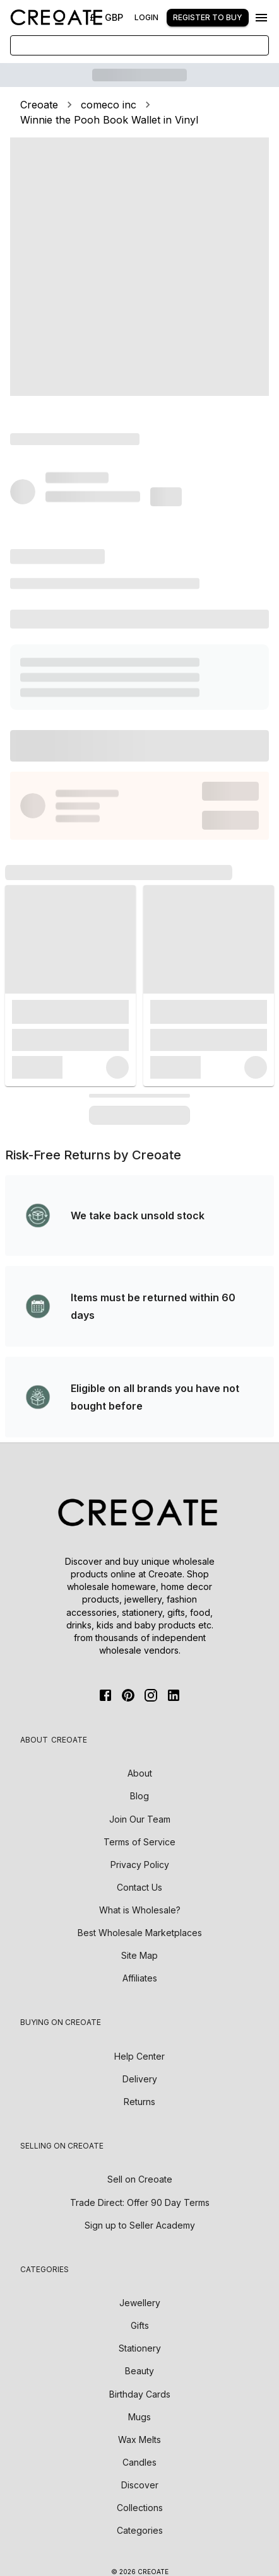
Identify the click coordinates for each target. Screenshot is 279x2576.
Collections (140, 2507)
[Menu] (261, 18)
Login (146, 17)
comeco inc (108, 104)
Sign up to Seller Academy (140, 2225)
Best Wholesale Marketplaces (140, 1932)
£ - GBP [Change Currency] (106, 17)
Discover (139, 2485)
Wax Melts (139, 2439)
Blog (139, 1795)
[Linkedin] (173, 1695)
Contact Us (139, 1887)
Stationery (140, 2348)
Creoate (39, 104)
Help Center (139, 2056)
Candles (139, 2462)
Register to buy (207, 17)
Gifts (140, 2325)
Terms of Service (139, 1841)
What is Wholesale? (140, 1910)
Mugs (139, 2416)
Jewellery (139, 2302)
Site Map (139, 1955)
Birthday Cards (139, 2394)
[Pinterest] (128, 1695)
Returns (139, 2101)
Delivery (139, 2079)
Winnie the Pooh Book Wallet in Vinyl (109, 119)
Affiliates (139, 1978)
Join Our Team (139, 1819)
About (140, 1773)
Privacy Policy (139, 1864)
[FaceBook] (105, 1695)
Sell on (139, 2179)
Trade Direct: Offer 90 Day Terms (140, 2202)
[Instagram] (151, 1695)
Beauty (139, 2370)
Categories (140, 2530)
